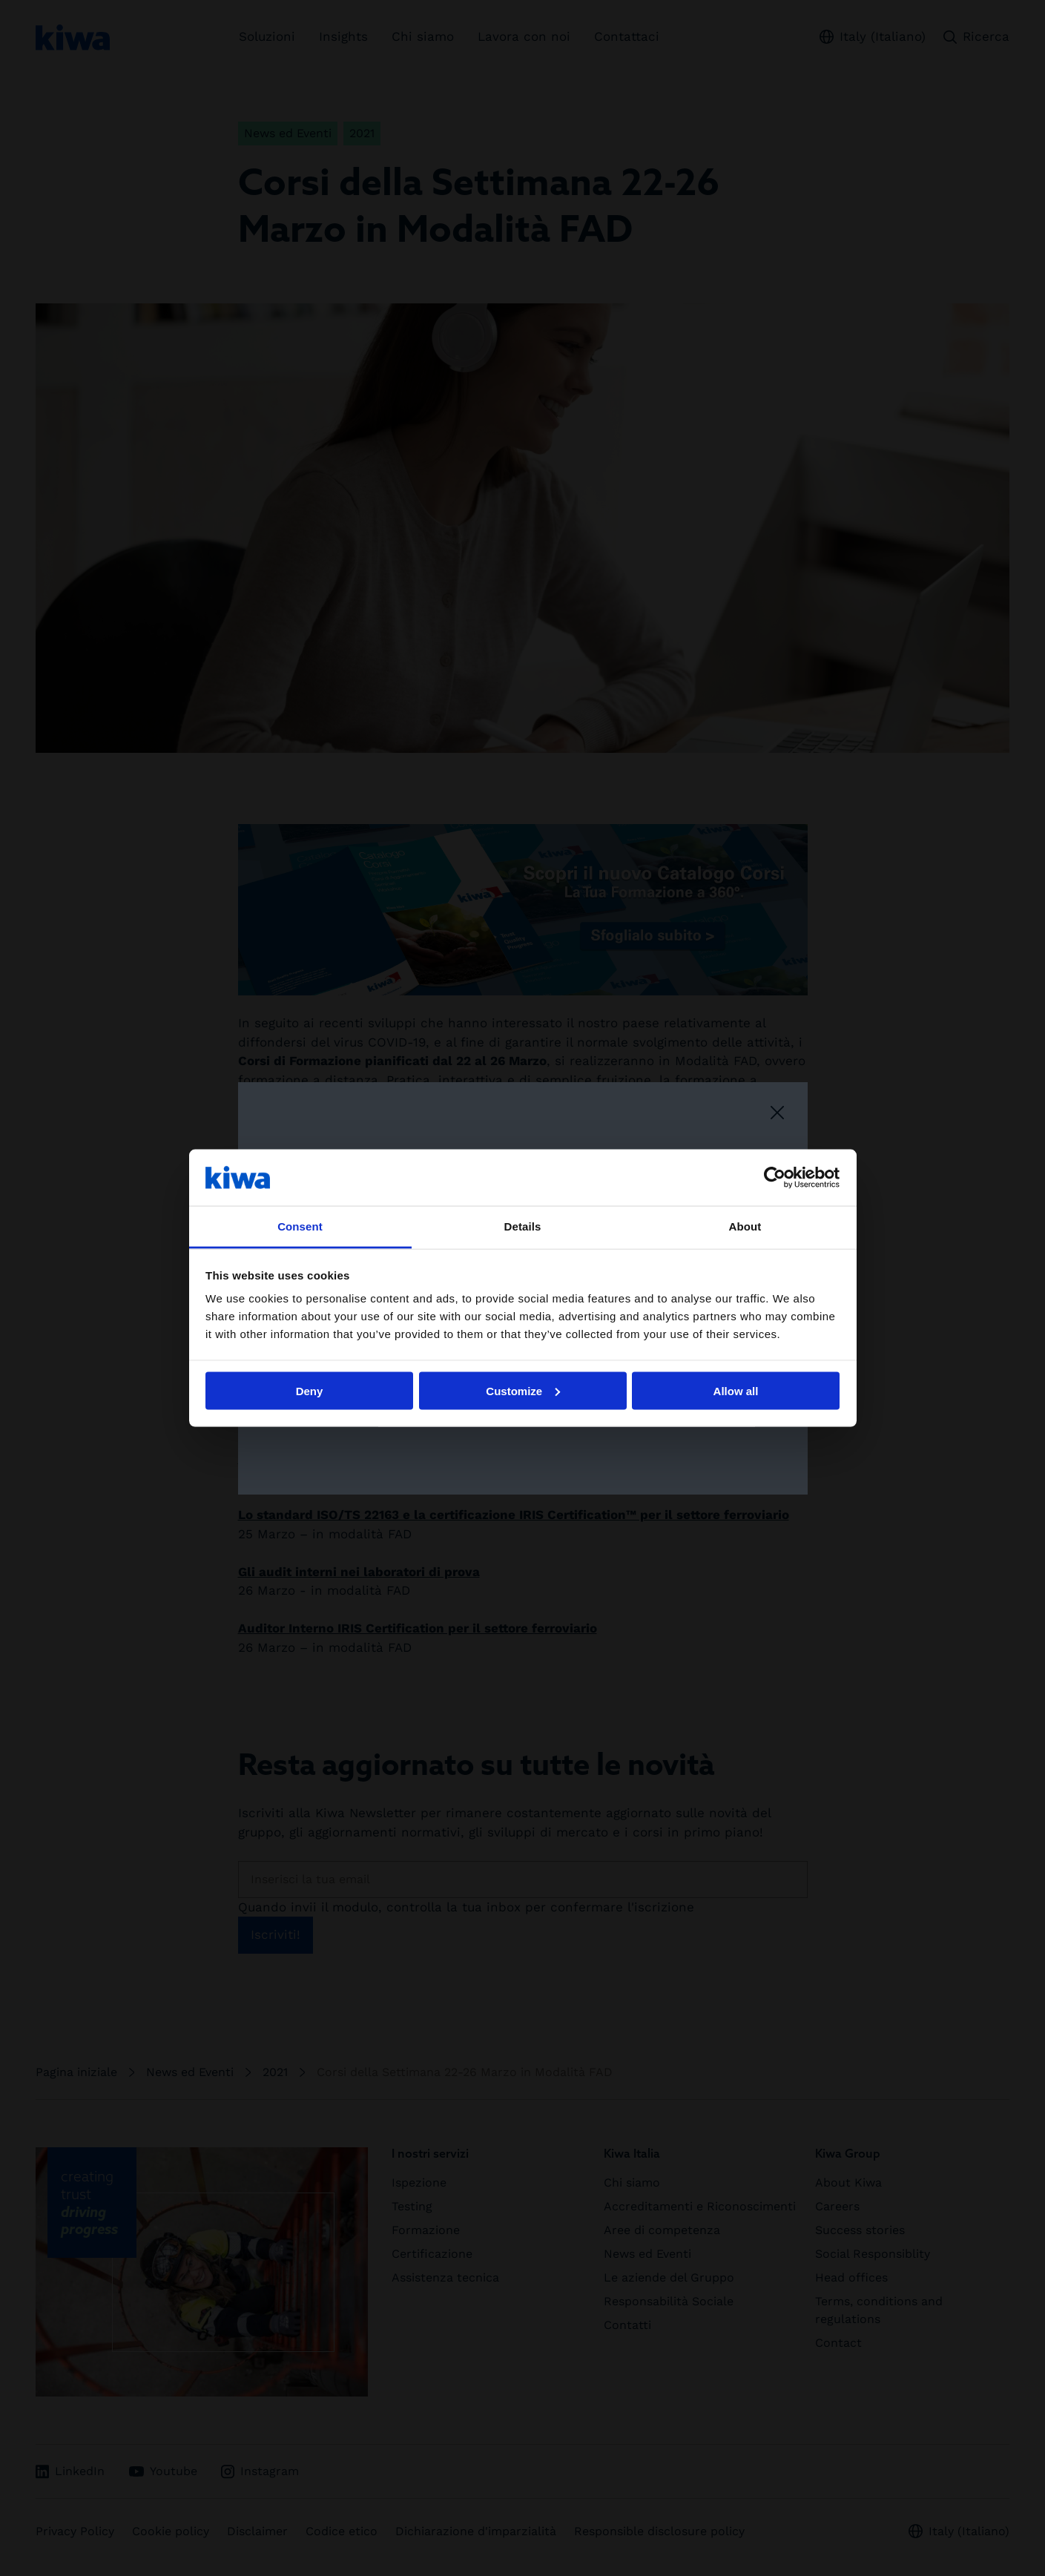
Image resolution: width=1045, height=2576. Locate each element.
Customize (523, 1390)
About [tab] (745, 1226)
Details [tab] (522, 1226)
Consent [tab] (300, 1226)
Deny (309, 1390)
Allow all (736, 1390)
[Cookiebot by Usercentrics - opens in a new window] (775, 1177)
